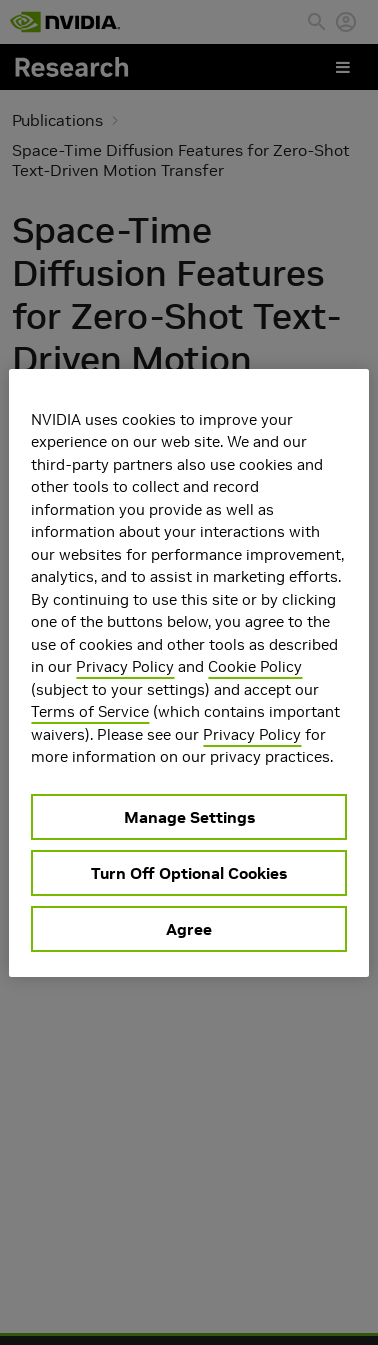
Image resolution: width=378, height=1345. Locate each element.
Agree (189, 929)
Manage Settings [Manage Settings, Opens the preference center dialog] (189, 817)
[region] (188, 673)
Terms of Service (90, 711)
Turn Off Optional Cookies (189, 873)
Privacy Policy (125, 666)
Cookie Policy (255, 666)
